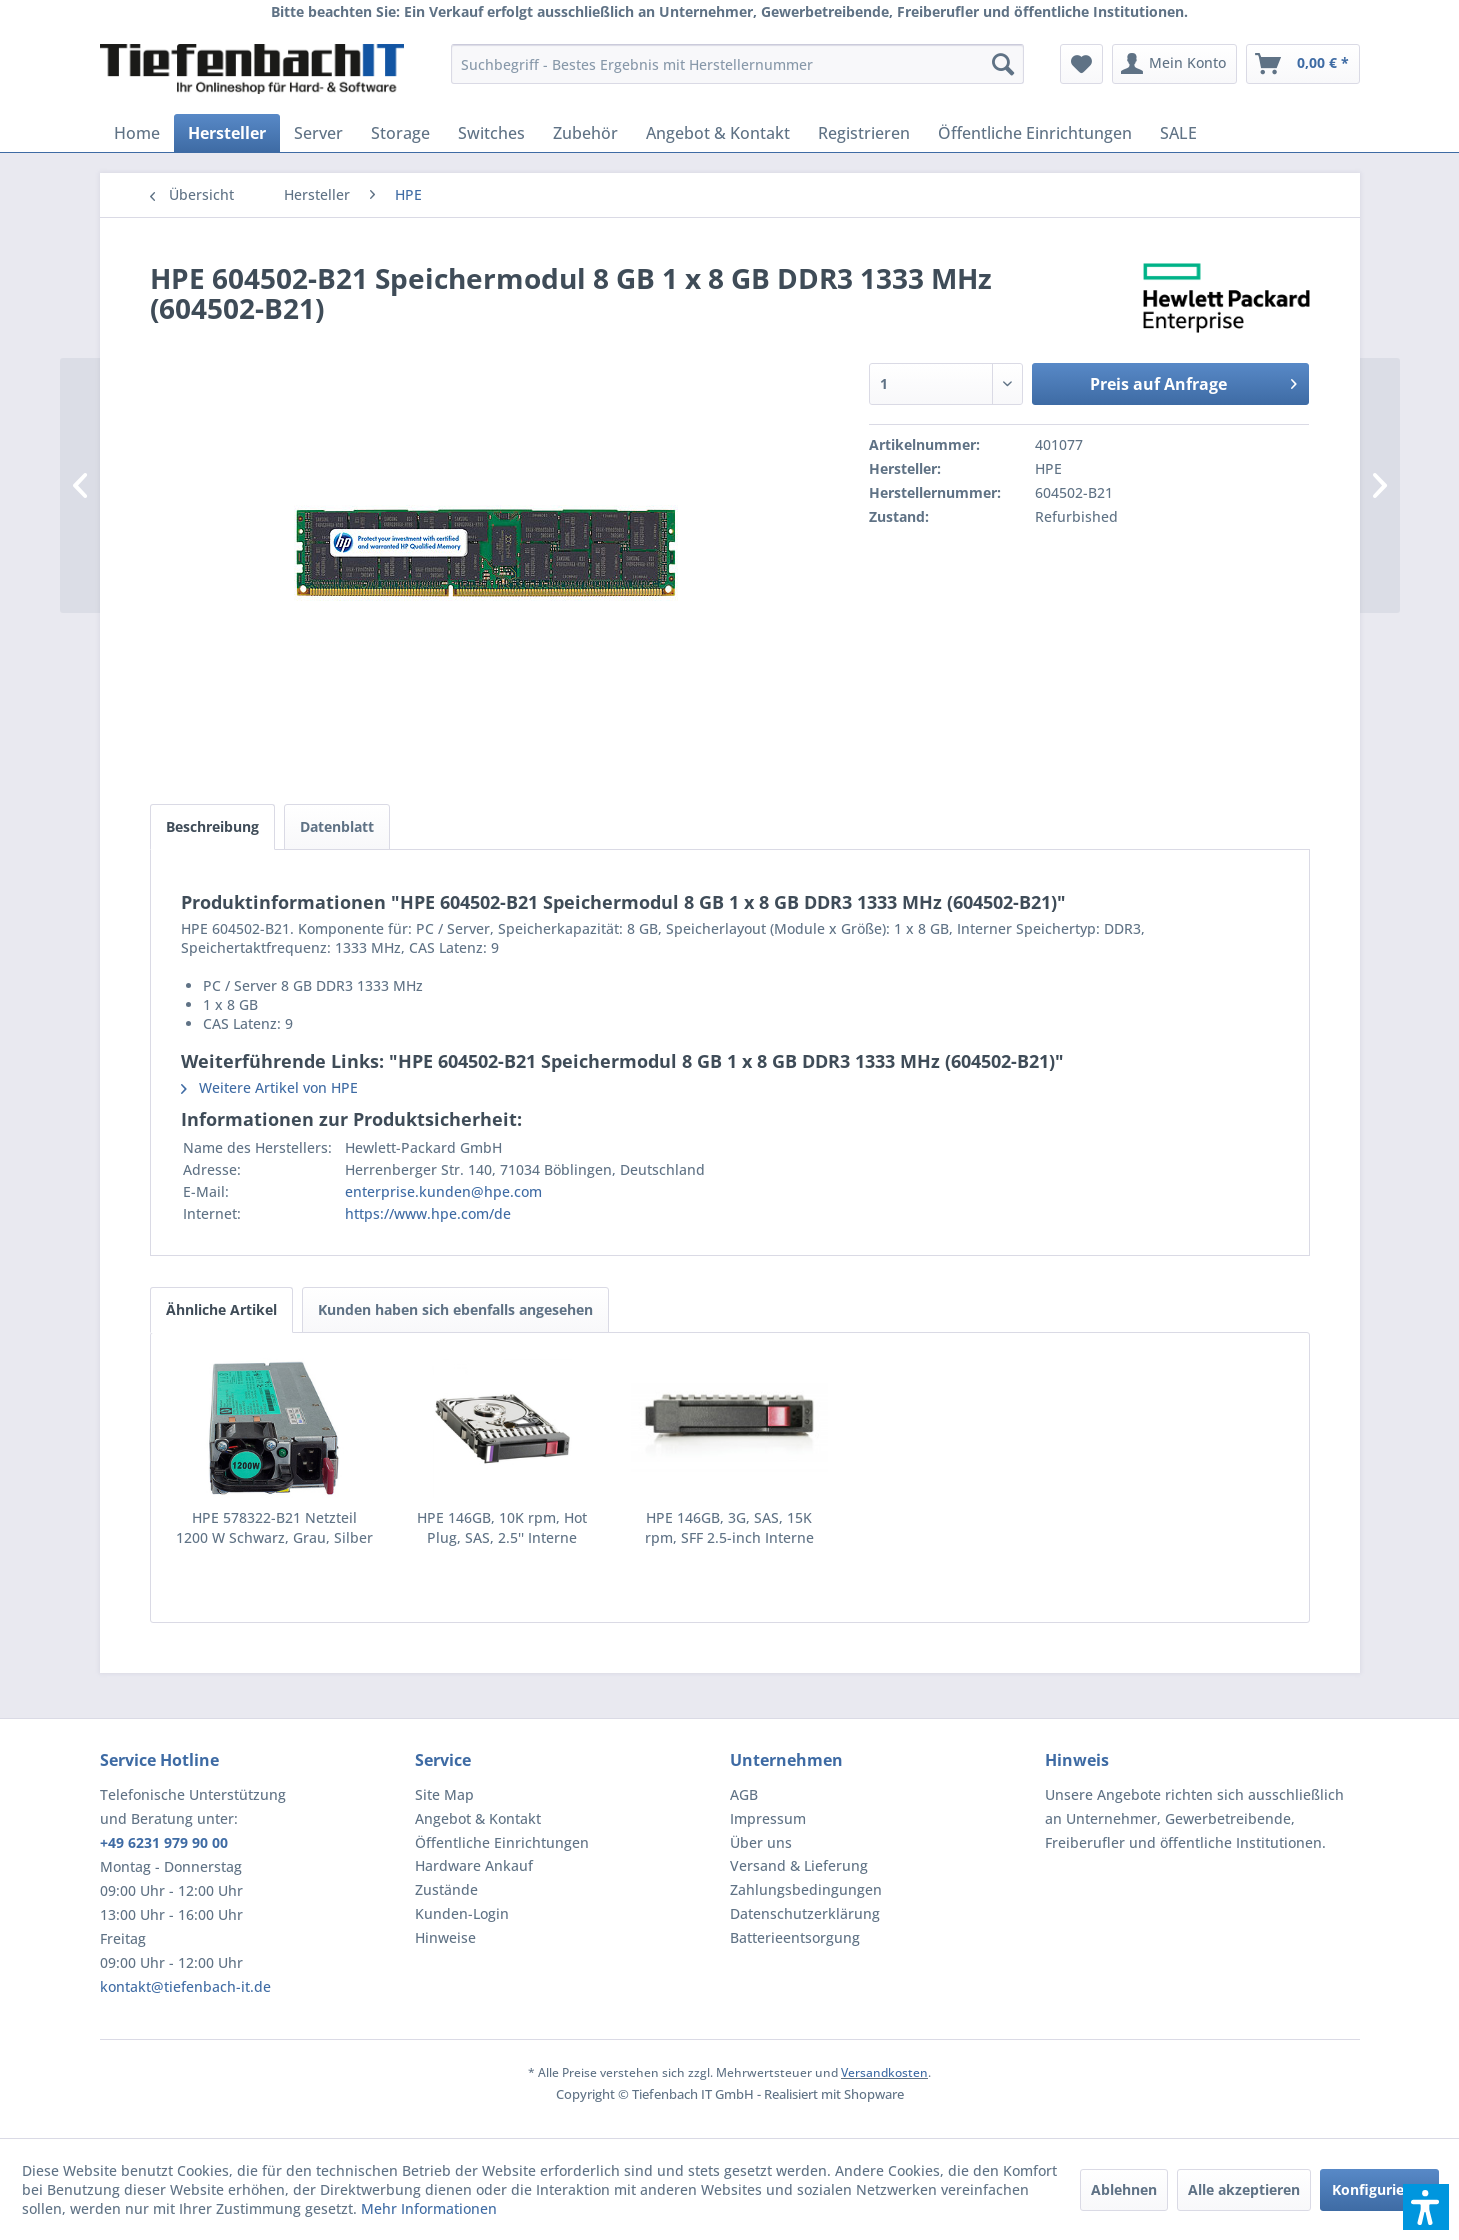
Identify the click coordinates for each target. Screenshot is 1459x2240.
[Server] (318, 133)
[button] (1426, 2207)
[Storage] (400, 133)
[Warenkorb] (1303, 64)
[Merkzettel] (1081, 64)
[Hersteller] (227, 133)
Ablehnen (1124, 2189)
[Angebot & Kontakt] (718, 133)
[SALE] (1178, 133)
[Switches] (491, 133)
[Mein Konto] (1174, 64)
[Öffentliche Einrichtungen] (1035, 133)
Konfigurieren (1379, 2189)
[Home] (137, 133)
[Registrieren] (864, 133)
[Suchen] (1003, 64)
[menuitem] (737, 64)
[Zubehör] (585, 133)
